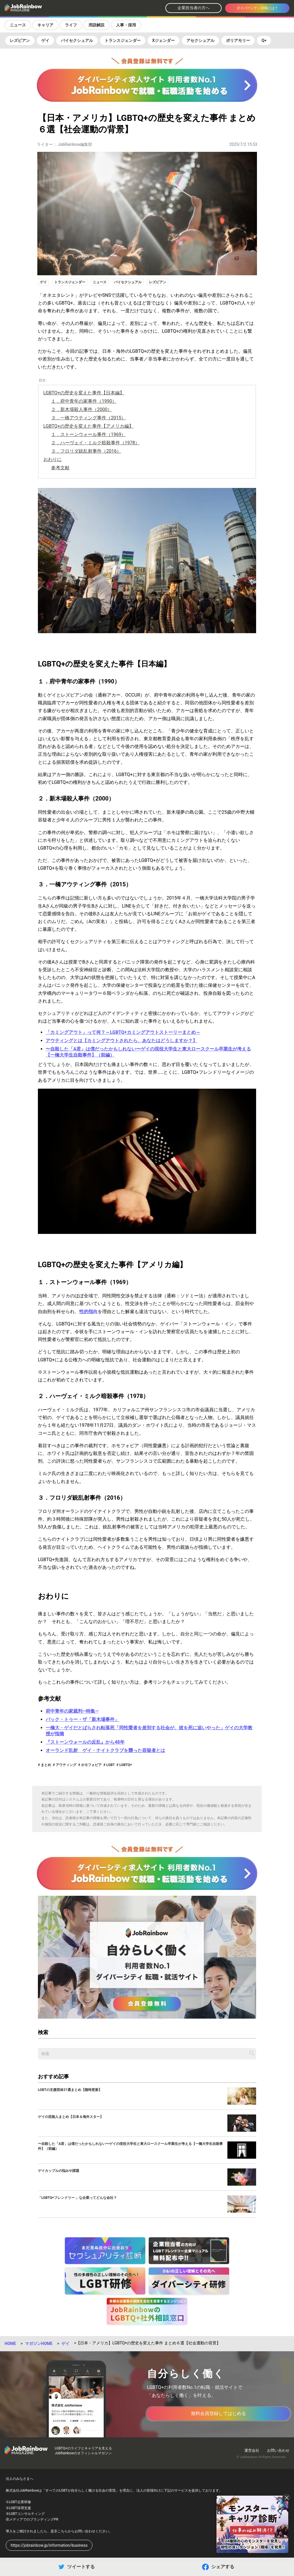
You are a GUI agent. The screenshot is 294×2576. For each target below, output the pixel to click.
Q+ (264, 40)
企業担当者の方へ (193, 7)
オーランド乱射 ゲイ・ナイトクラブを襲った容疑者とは (105, 1750)
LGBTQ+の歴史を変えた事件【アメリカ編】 (88, 426)
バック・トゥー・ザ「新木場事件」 (82, 1719)
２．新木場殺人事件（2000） (81, 409)
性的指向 (88, 1311)
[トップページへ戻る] (38, 8)
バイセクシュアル (77, 40)
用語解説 (96, 25)
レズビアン (20, 40)
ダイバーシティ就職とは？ (257, 8)
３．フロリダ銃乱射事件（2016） (86, 451)
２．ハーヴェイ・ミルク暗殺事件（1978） (95, 442)
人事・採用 (126, 25)
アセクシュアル (200, 40)
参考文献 (60, 467)
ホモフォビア (91, 1765)
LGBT (110, 1765)
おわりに (52, 459)
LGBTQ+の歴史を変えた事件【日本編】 (83, 393)
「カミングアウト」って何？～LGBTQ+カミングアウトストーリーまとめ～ (123, 1032)
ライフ (71, 25)
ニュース (18, 25)
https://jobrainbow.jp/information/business (49, 2545)
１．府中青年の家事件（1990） (84, 401)
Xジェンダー (163, 40)
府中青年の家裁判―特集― (72, 1711)
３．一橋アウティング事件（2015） (88, 417)
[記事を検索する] (251, 2053)
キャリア (45, 25)
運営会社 (251, 2450)
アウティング (65, 1765)
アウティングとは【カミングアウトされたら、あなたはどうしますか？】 (121, 1040)
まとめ (45, 1765)
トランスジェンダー (123, 40)
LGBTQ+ (125, 1765)
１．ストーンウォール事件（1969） (88, 434)
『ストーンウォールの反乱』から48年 (85, 1742)
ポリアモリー (238, 40)
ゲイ (45, 40)
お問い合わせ (278, 2450)
